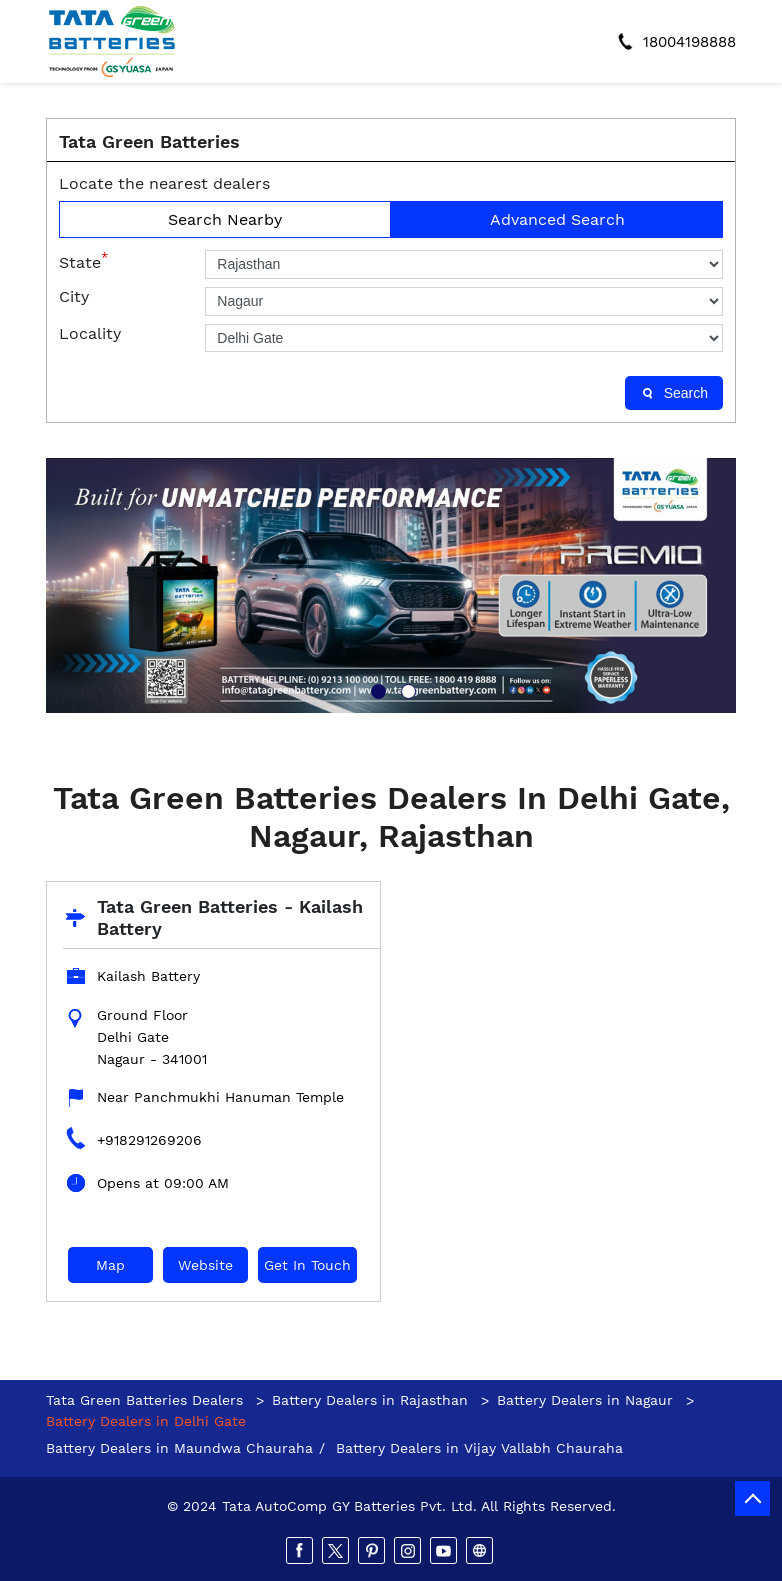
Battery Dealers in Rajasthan (370, 1400)
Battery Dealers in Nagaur (585, 1400)
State (83, 261)
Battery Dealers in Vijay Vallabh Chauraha (479, 1448)
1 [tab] (376, 689)
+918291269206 (149, 1140)
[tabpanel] (391, 586)
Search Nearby (225, 219)
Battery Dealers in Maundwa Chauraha (179, 1448)
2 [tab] (406, 689)
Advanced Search (557, 219)
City (74, 296)
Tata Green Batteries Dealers (147, 1400)
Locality (90, 333)
